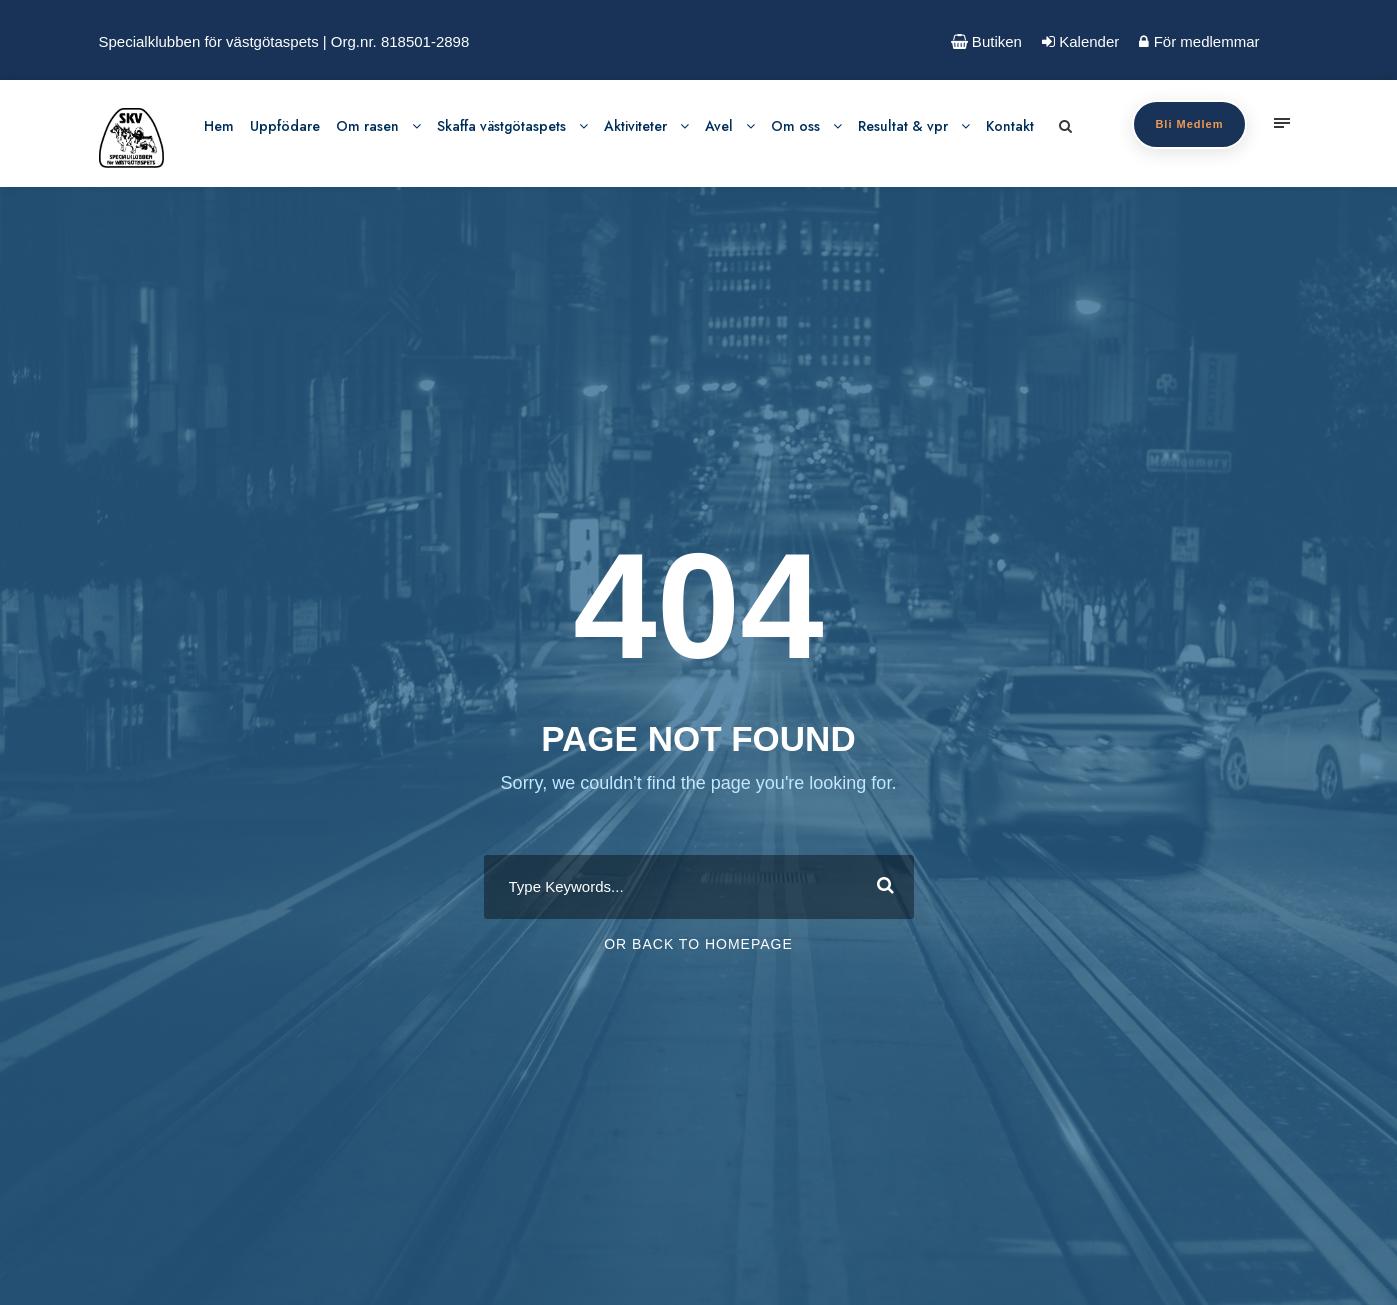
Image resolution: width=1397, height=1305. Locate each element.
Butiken (986, 41)
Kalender (1080, 41)
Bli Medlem (1189, 124)
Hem (219, 126)
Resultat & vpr (903, 126)
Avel (719, 126)
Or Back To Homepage (698, 944)
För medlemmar (1199, 41)
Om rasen (367, 126)
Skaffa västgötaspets (501, 126)
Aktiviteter (635, 126)
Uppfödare (285, 126)
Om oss (795, 126)
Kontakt (1010, 126)
